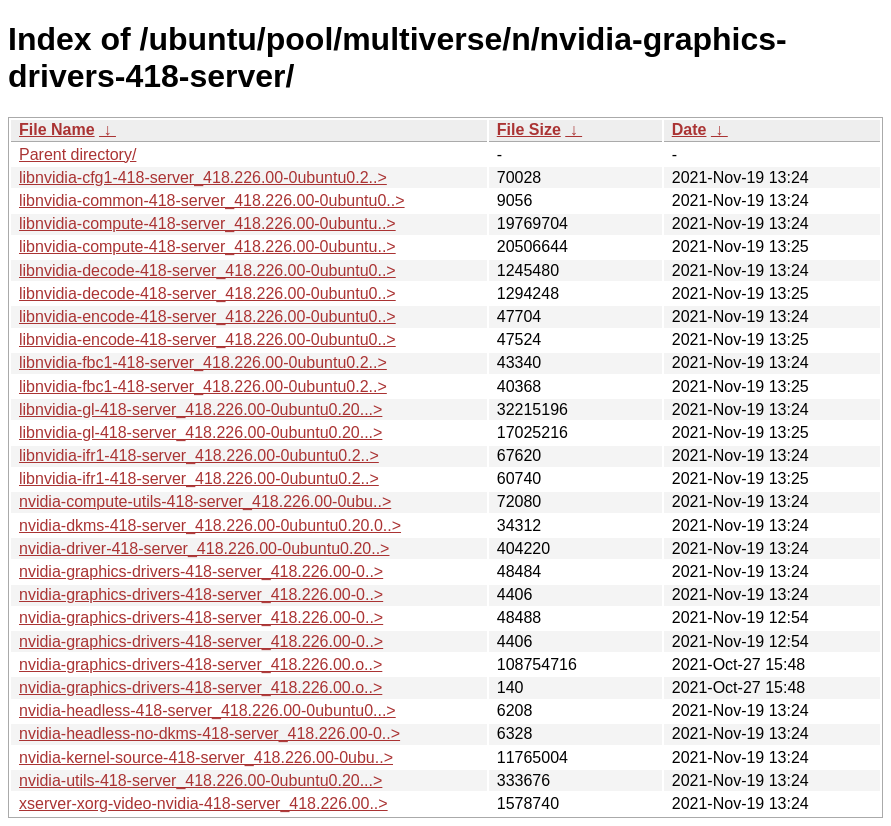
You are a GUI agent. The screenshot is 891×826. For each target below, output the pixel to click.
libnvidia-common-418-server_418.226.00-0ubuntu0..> (212, 200)
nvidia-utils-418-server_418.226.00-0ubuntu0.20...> (200, 780)
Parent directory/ (77, 154)
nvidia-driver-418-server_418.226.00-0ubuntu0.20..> (204, 548)
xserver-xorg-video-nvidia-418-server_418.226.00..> (203, 803)
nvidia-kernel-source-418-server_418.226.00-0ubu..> (206, 757)
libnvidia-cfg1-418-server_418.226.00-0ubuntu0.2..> (203, 177)
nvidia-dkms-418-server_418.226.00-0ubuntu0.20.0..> (210, 525)
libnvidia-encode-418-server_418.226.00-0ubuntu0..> (207, 316)
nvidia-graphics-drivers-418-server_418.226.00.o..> (200, 664)
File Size (529, 129)
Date (689, 129)
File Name (57, 129)
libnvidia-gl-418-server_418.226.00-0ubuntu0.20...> (200, 409)
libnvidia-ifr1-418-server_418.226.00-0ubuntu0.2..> (199, 455)
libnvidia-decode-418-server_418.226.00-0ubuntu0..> (207, 270)
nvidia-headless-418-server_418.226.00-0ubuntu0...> (207, 710)
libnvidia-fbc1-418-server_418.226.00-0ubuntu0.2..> (203, 362)
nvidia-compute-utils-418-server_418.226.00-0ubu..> (205, 501)
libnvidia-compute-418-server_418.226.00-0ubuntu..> (207, 223)
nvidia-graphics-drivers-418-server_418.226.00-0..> (201, 571)
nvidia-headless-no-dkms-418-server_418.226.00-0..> (209, 733)
